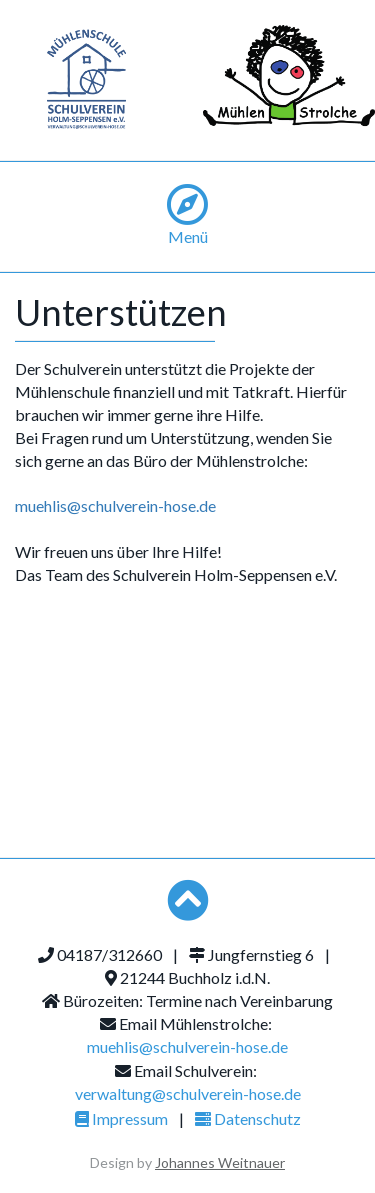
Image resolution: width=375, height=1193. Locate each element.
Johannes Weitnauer (220, 1162)
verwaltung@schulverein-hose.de (188, 1093)
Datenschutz (248, 1118)
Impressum (121, 1118)
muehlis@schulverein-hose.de (115, 505)
